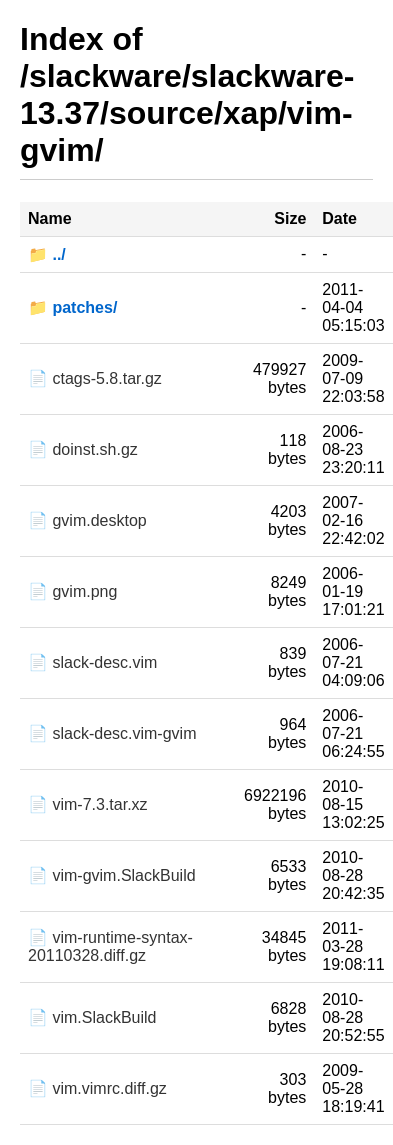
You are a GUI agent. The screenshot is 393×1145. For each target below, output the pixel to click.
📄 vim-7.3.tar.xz (88, 804)
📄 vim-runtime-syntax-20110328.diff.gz (110, 946)
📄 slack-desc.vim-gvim (112, 733)
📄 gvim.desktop (87, 520)
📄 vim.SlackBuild (92, 1017)
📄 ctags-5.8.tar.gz (95, 378)
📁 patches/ (72, 307)
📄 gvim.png (72, 591)
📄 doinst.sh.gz (83, 449)
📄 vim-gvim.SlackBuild (112, 875)
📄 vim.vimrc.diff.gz (97, 1088)
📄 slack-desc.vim (92, 662)
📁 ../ (47, 254)
